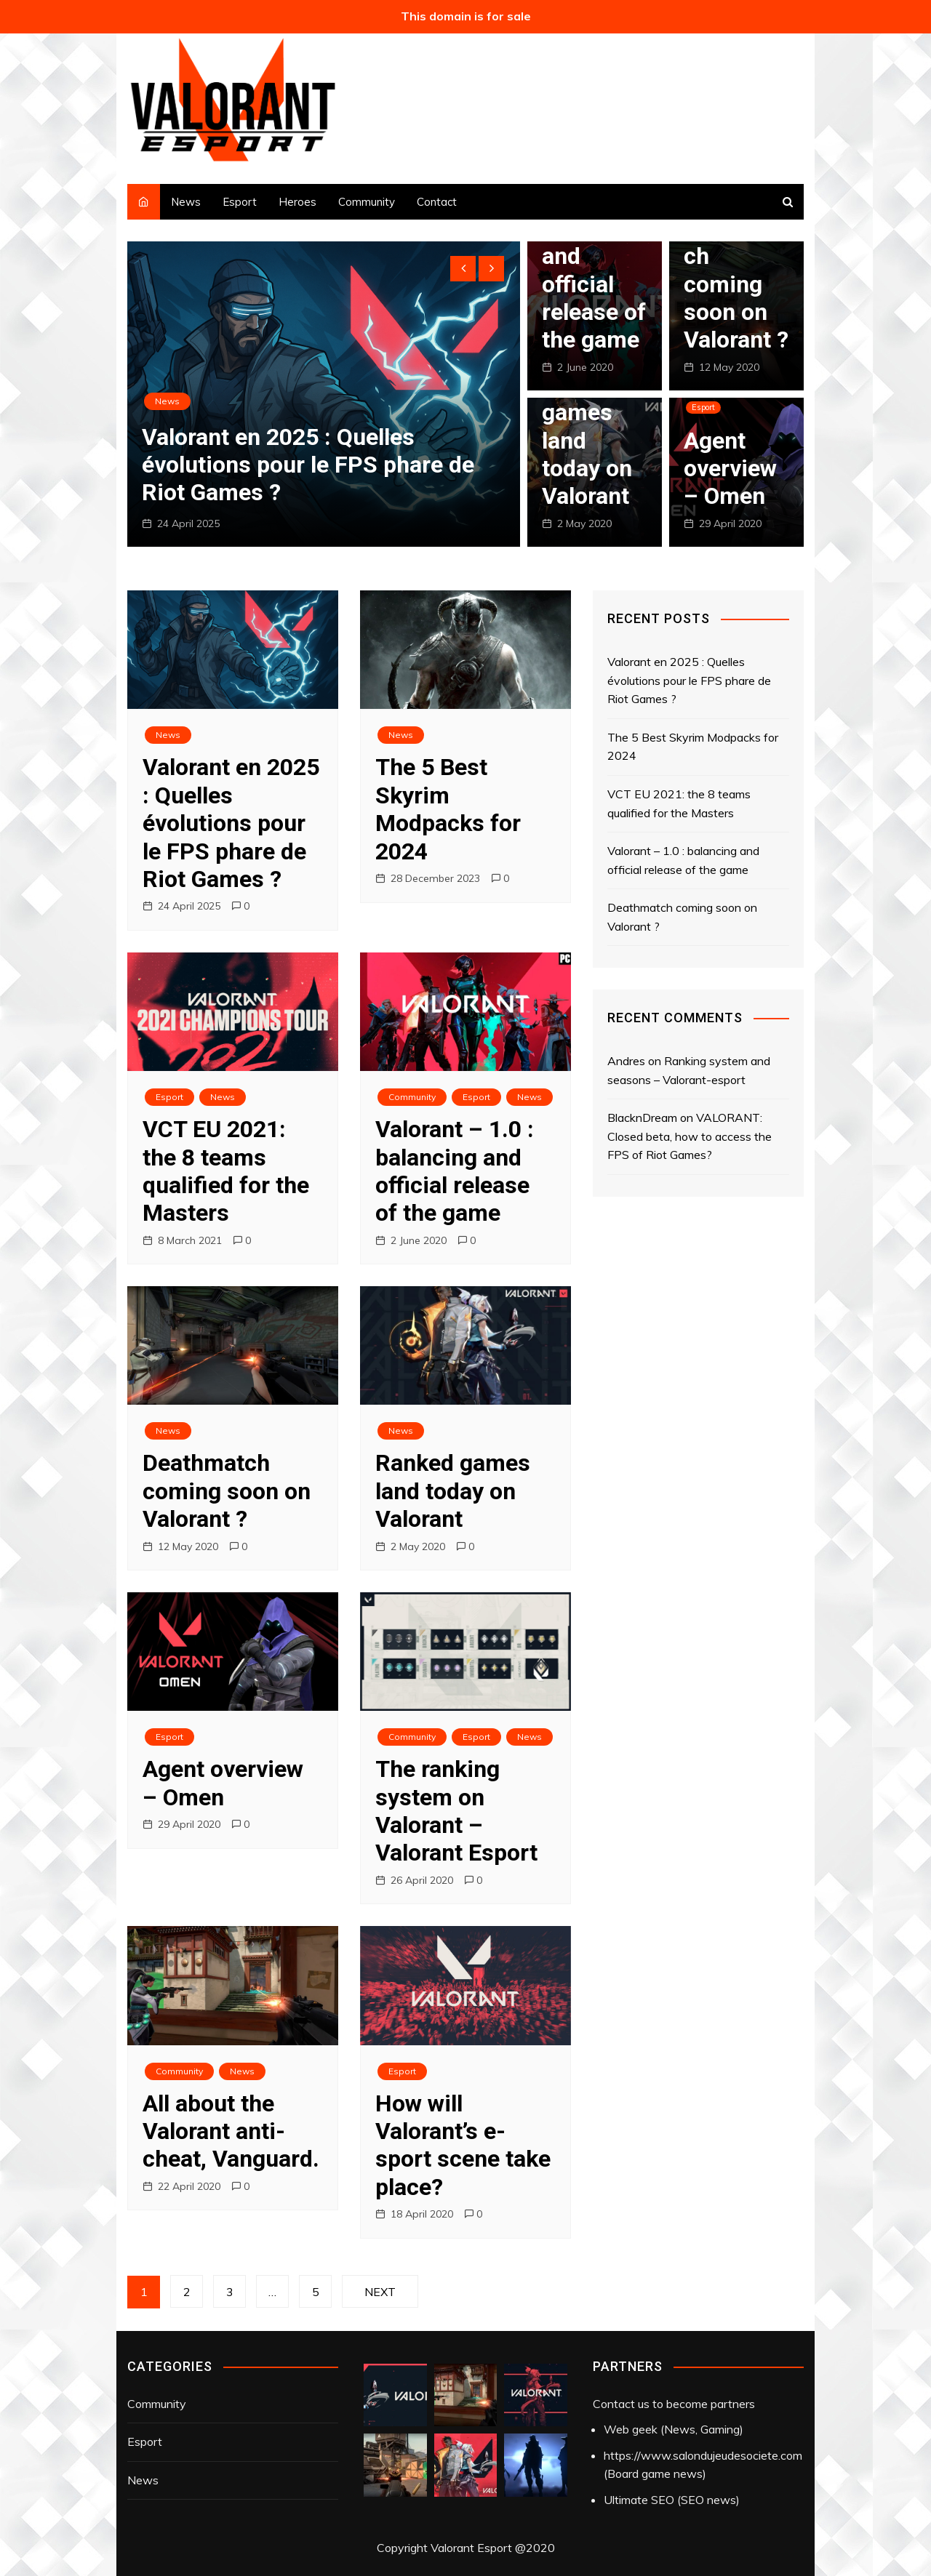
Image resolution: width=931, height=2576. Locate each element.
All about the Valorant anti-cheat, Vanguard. (231, 2131)
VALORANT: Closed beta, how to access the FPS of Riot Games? (689, 1136)
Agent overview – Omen (730, 468)
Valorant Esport (471, 2547)
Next (380, 2291)
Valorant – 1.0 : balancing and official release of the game (454, 1171)
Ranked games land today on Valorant (452, 1491)
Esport (240, 202)
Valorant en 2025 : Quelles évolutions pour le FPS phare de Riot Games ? (308, 465)
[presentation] (463, 268)
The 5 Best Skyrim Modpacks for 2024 (448, 808)
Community (366, 202)
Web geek (631, 2429)
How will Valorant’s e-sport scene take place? (463, 2145)
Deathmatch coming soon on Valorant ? (736, 284)
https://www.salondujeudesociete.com (703, 2455)
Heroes (297, 202)
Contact (437, 202)
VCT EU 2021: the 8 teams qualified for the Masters (226, 1171)
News (186, 202)
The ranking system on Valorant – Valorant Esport (456, 1810)
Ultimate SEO (639, 2499)
